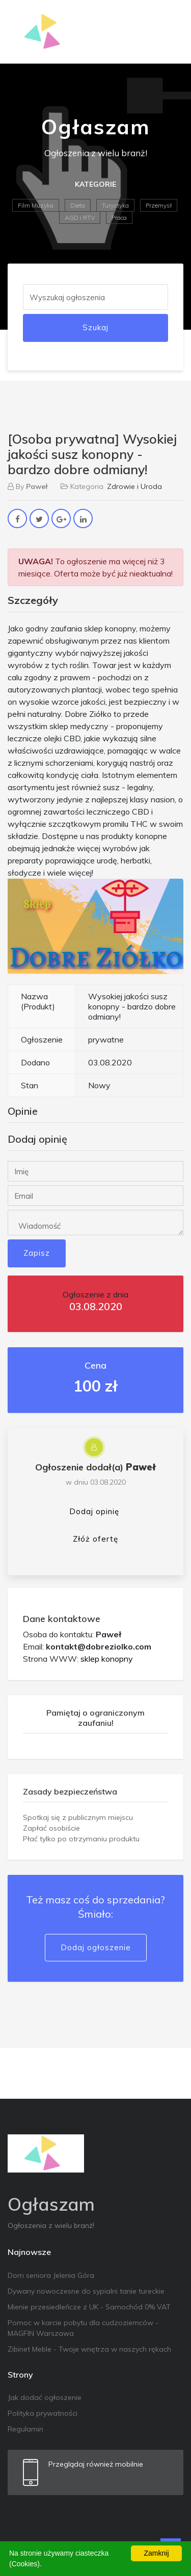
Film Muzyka (35, 205)
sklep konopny (106, 1659)
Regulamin (25, 2429)
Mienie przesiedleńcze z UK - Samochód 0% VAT (89, 2306)
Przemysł (159, 205)
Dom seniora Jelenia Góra (51, 2275)
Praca (119, 217)
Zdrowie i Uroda (134, 486)
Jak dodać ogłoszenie (44, 2397)
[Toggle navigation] (169, 32)
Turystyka (115, 205)
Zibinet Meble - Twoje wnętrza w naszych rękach (89, 2349)
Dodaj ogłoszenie (96, 1947)
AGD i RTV (80, 217)
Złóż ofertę (95, 1539)
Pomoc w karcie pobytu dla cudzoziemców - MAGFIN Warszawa (83, 2328)
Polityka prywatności (42, 2413)
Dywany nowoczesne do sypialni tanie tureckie (86, 2291)
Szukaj (95, 327)
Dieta (77, 205)
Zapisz (36, 1253)
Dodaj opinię (94, 1511)
